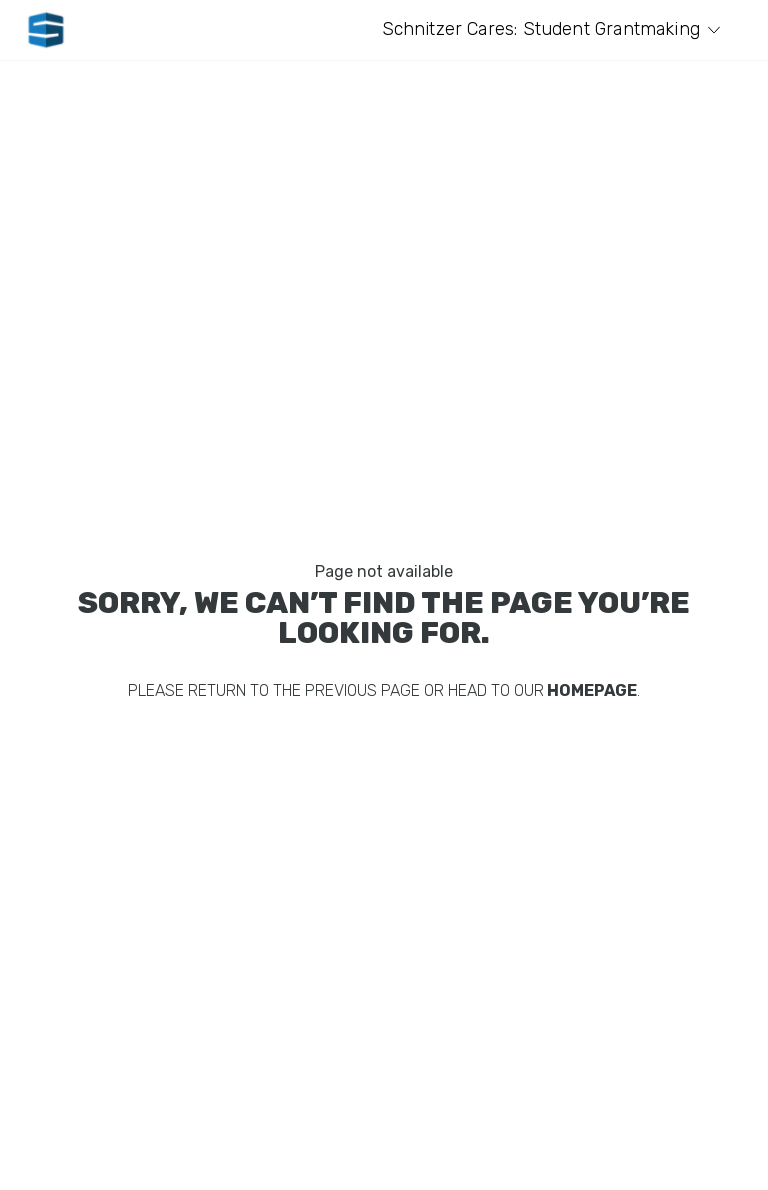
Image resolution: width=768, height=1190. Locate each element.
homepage (590, 690)
